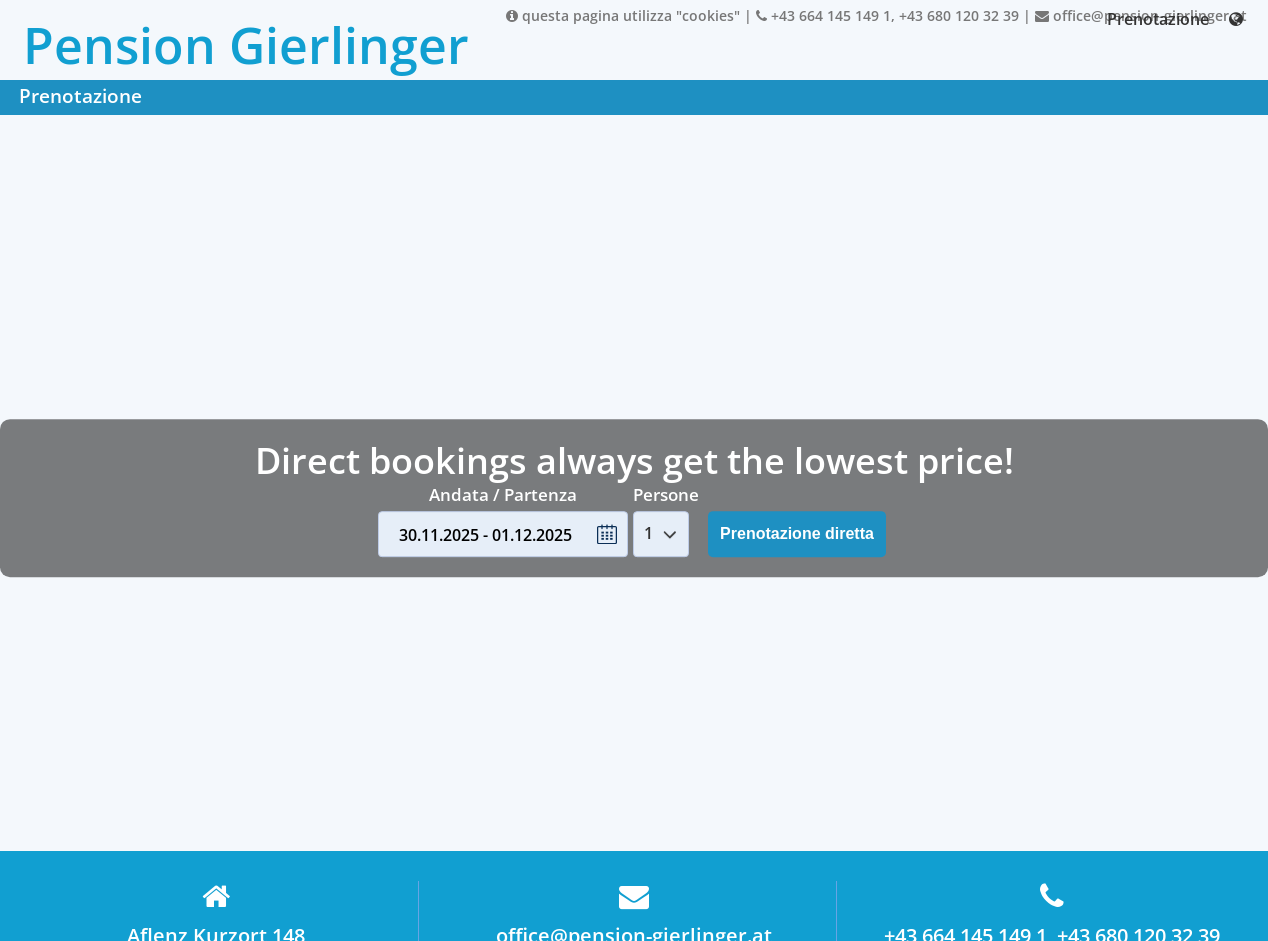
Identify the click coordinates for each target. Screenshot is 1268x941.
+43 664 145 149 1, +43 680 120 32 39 (887, 15)
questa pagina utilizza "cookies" (623, 15)
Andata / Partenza (503, 494)
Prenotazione (1158, 19)
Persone (666, 494)
